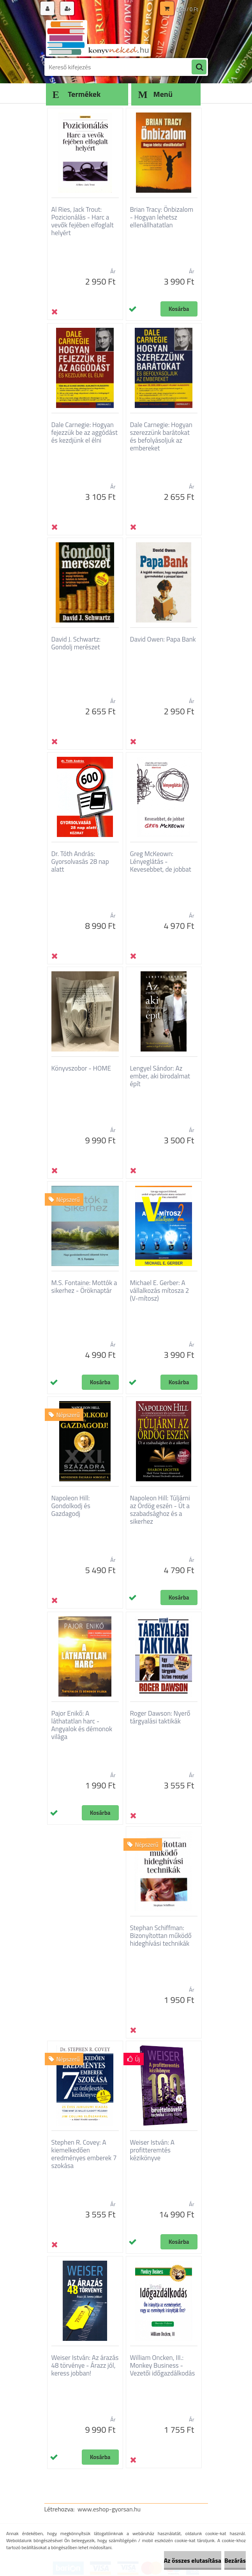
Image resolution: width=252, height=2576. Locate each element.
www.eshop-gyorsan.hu (109, 2509)
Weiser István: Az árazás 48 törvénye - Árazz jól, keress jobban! (85, 2365)
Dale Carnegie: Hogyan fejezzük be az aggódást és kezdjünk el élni (84, 432)
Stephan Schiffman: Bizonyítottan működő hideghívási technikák (161, 1935)
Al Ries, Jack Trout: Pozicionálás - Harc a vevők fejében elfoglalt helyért (82, 221)
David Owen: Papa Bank (163, 639)
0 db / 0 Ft (187, 9)
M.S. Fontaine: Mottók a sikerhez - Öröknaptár (84, 1286)
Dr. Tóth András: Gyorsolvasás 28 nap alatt (80, 861)
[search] (199, 67)
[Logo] (98, 37)
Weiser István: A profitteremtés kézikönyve (152, 2150)
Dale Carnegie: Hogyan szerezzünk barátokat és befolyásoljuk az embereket (161, 436)
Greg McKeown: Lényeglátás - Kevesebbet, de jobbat (160, 861)
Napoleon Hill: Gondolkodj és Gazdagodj (70, 1505)
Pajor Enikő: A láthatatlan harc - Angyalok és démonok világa (82, 1725)
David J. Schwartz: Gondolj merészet (76, 643)
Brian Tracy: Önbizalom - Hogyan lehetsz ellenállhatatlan (162, 217)
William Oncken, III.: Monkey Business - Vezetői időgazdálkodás (162, 2365)
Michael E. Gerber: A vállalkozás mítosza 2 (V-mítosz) (159, 1290)
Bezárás (235, 2560)
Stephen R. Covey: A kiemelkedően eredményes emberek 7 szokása (84, 2154)
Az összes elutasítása (192, 2560)
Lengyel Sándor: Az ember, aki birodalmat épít (160, 1076)
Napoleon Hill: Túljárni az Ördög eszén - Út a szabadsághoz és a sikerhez (160, 1509)
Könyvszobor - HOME (81, 1068)
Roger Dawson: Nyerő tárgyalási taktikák (160, 1717)
